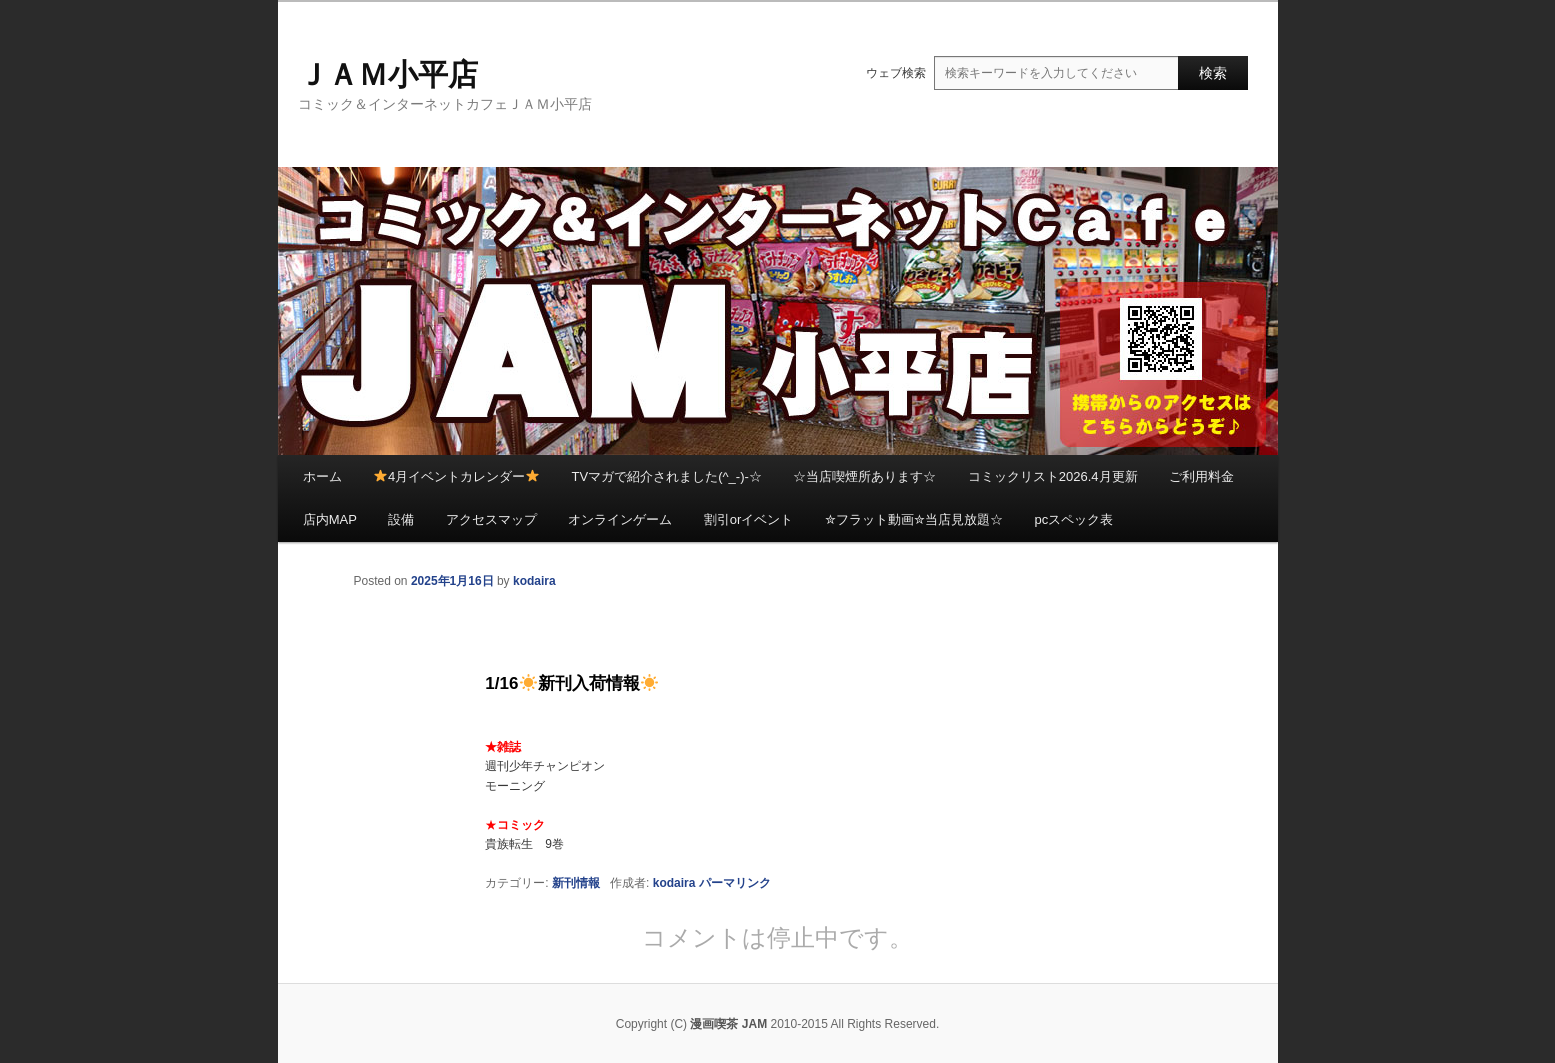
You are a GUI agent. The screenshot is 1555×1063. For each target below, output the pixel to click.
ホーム (322, 476)
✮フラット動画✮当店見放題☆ (914, 519)
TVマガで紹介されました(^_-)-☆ (667, 476)
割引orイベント (749, 519)
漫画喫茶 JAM (728, 1024)
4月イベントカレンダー (456, 476)
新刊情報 (576, 883)
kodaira (534, 581)
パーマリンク (735, 883)
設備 (401, 519)
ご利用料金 (1201, 476)
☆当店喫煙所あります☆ (864, 476)
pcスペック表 (1073, 519)
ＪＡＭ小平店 (388, 74)
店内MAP (330, 519)
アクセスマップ (491, 519)
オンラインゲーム (620, 519)
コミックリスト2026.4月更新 (1053, 476)
